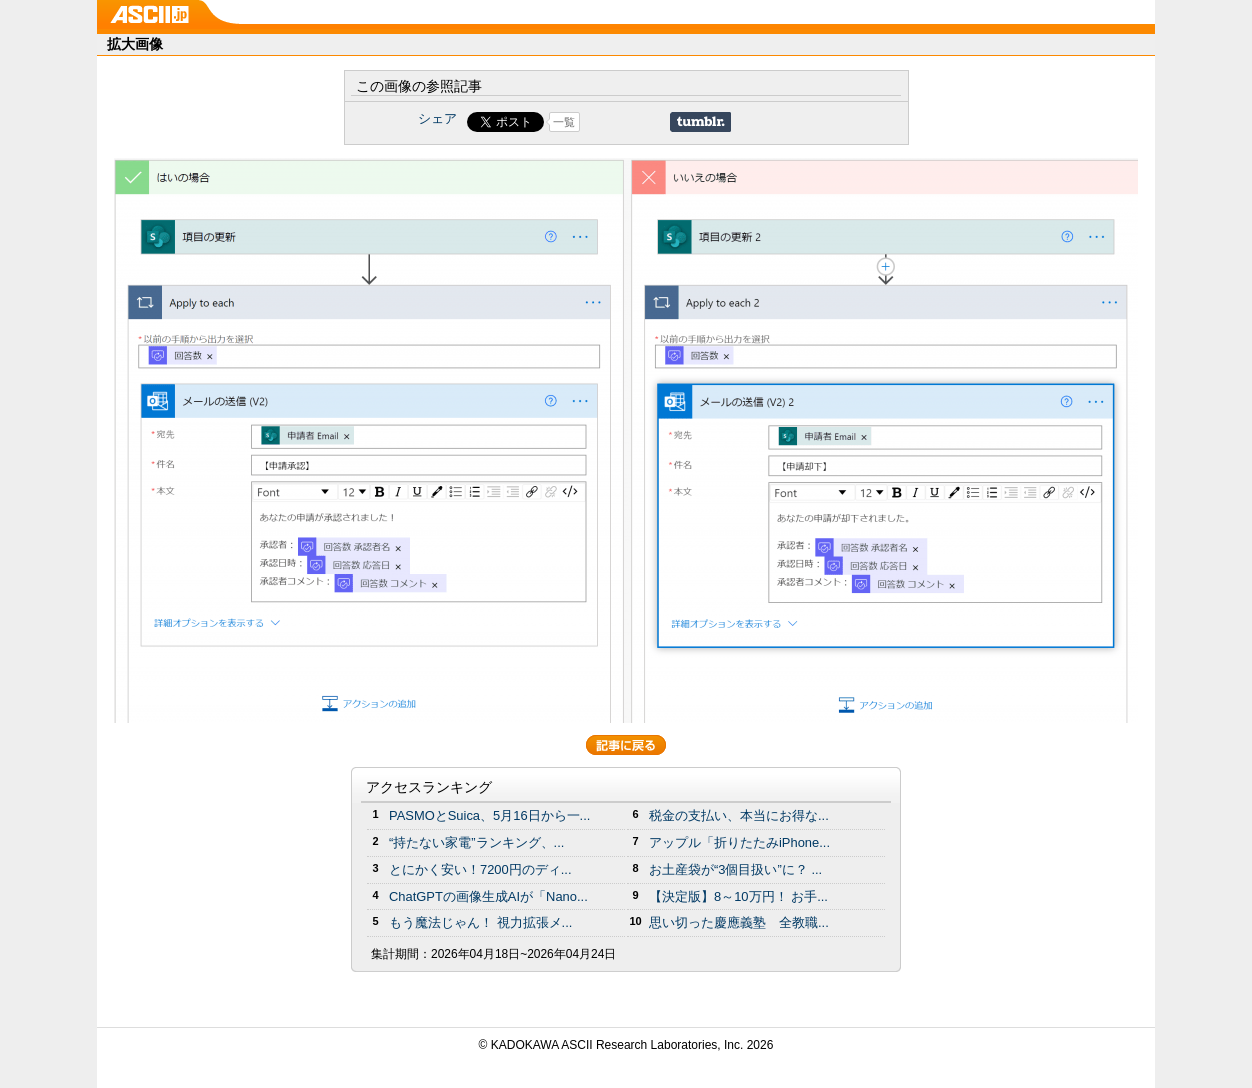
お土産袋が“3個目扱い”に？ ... (735, 869)
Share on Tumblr (700, 122)
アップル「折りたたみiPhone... (739, 842)
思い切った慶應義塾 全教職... (739, 922)
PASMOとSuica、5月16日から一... (489, 815)
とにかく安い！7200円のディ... (480, 869)
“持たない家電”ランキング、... (476, 842)
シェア (437, 118)
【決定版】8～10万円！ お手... (738, 896)
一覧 (564, 122)
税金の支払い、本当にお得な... (739, 815)
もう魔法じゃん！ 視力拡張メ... (480, 922)
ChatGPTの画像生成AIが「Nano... (488, 896)
